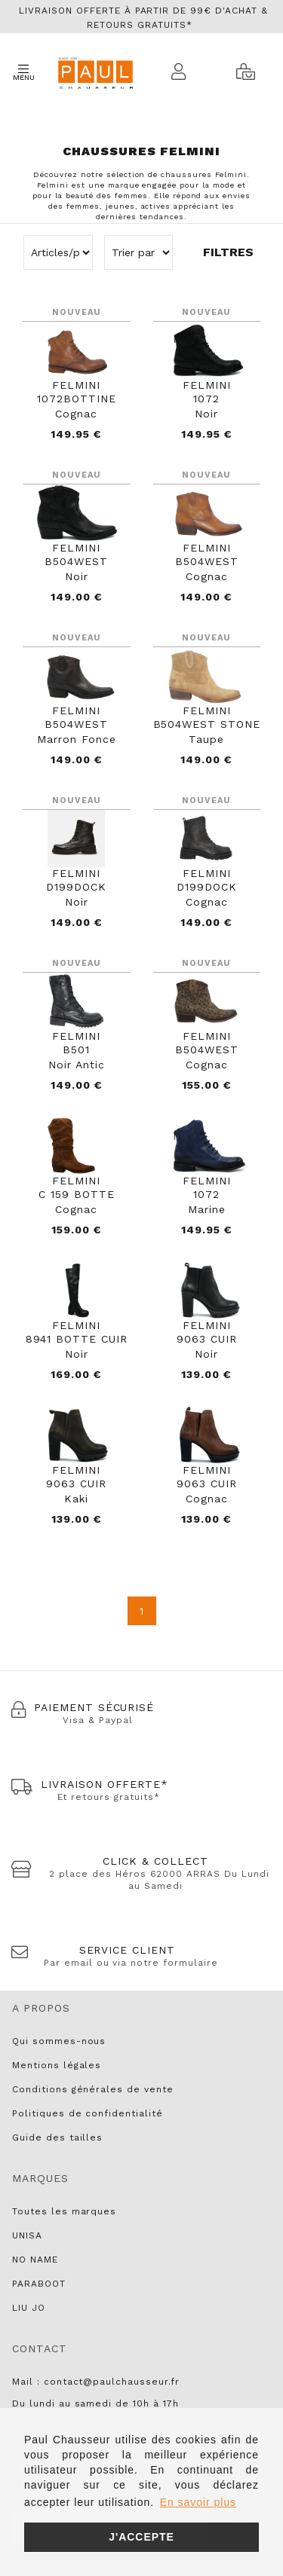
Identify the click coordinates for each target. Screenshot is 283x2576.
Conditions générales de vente (93, 2089)
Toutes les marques (64, 2211)
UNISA (27, 2235)
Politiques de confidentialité (87, 2113)
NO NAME (35, 2259)
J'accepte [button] (141, 2537)
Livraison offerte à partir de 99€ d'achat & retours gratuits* (143, 17)
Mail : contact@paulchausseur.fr (96, 2381)
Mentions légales (56, 2065)
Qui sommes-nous (59, 2041)
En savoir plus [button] (198, 2502)
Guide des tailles (57, 2137)
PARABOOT (39, 2283)
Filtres (228, 252)
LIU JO (28, 2308)
